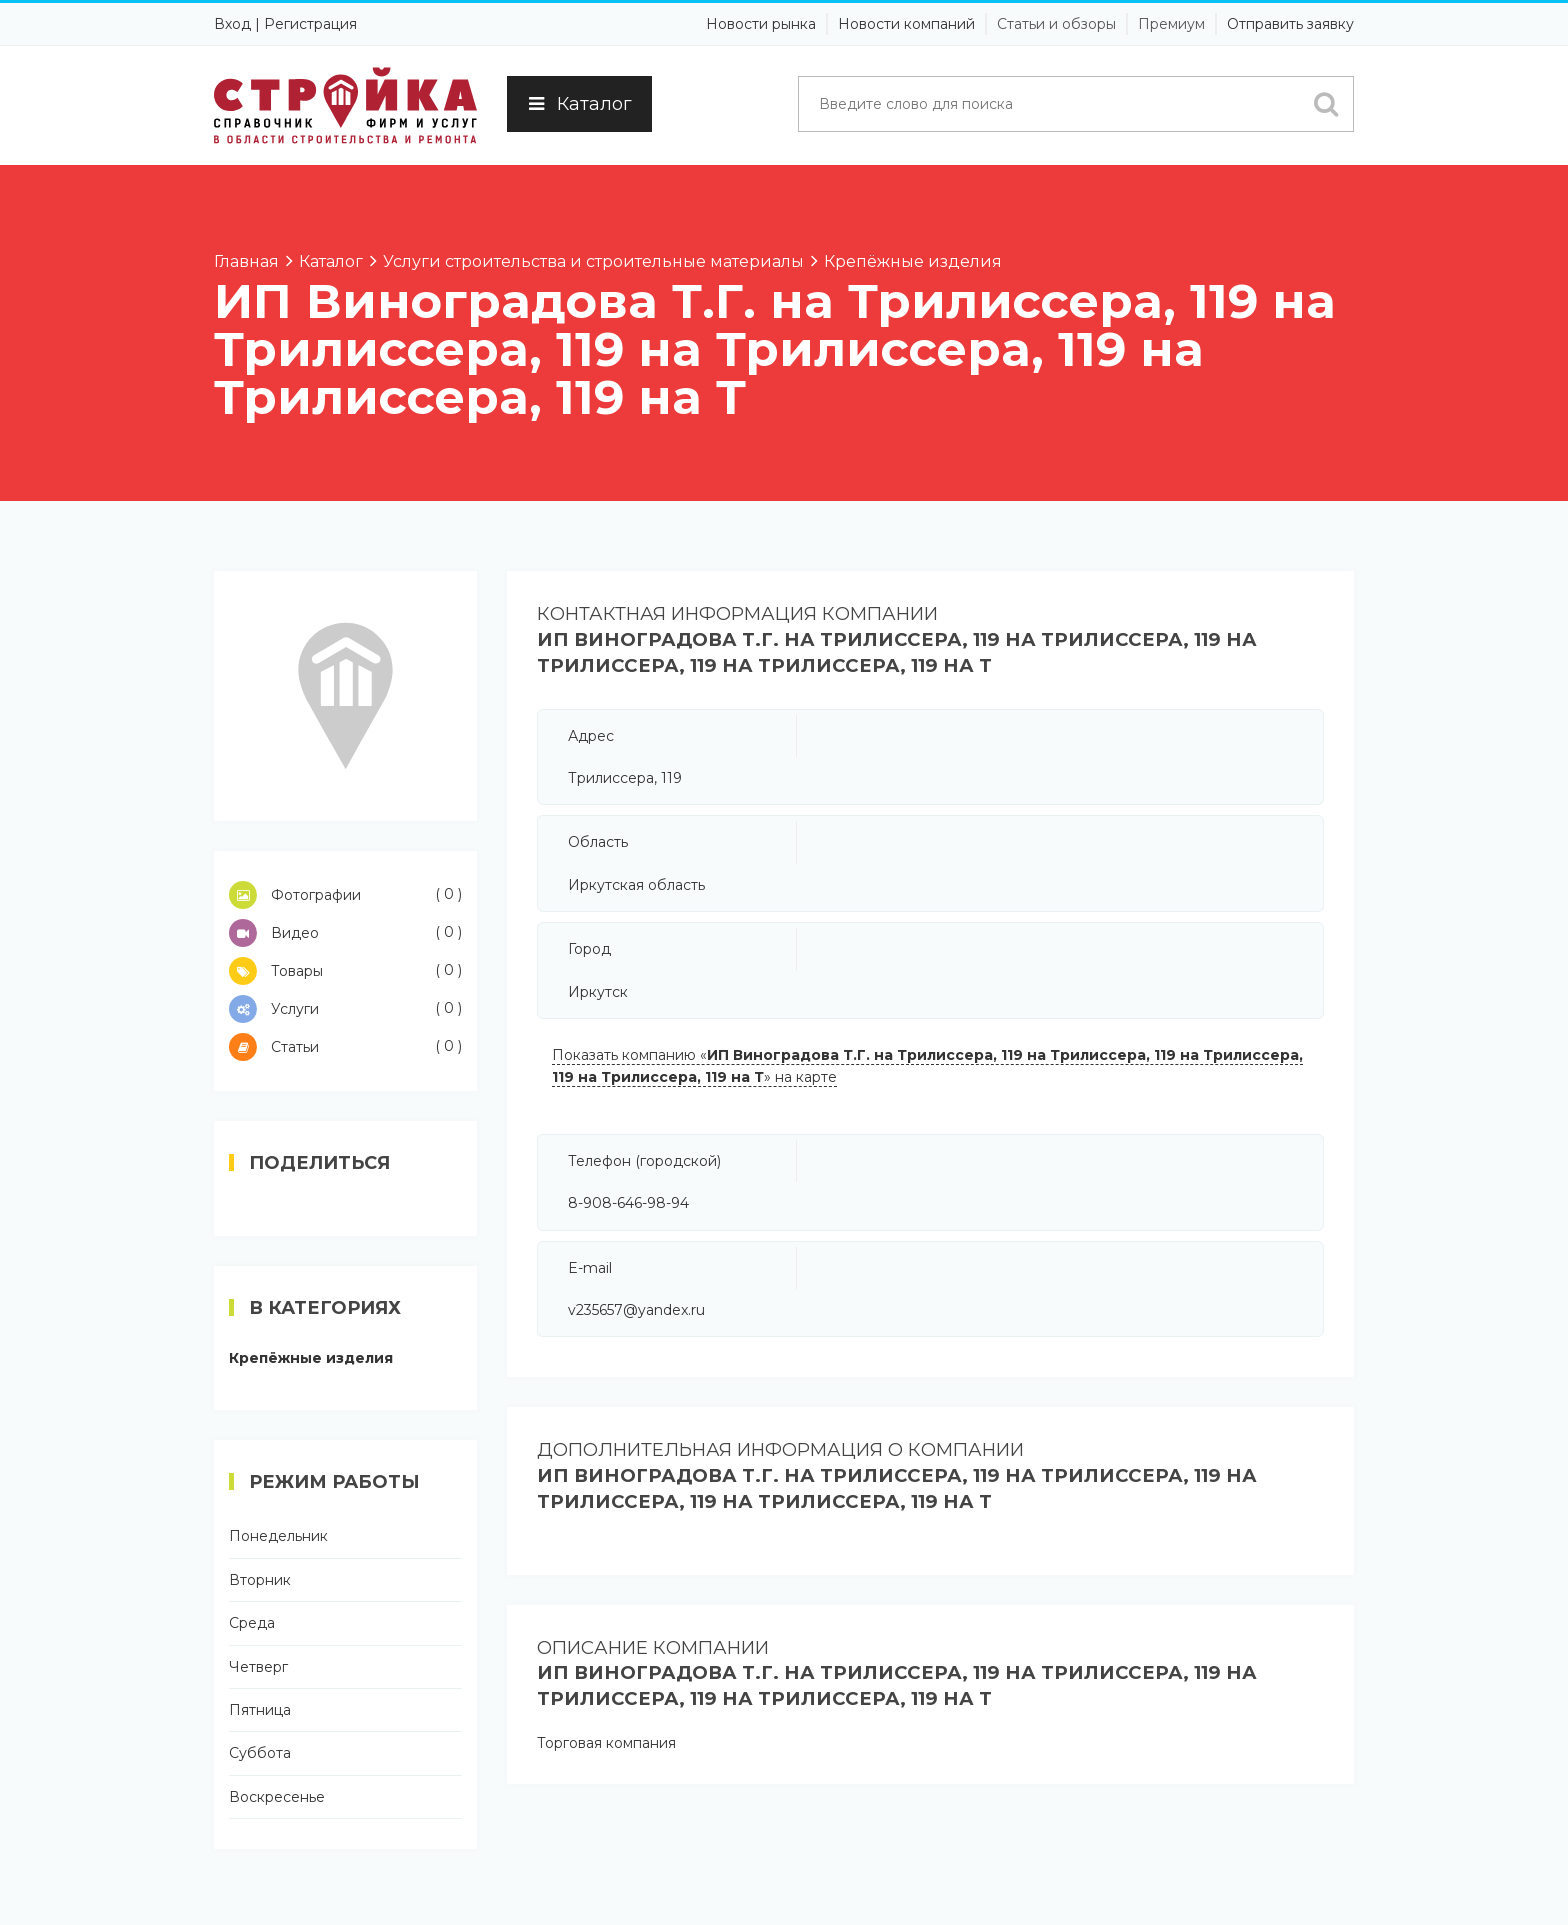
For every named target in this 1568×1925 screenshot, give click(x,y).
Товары (345, 971)
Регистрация (310, 24)
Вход (232, 24)
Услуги (345, 1009)
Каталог (579, 104)
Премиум (1171, 24)
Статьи (345, 1047)
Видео (345, 933)
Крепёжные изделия (311, 1358)
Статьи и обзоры (1056, 24)
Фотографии (345, 895)
